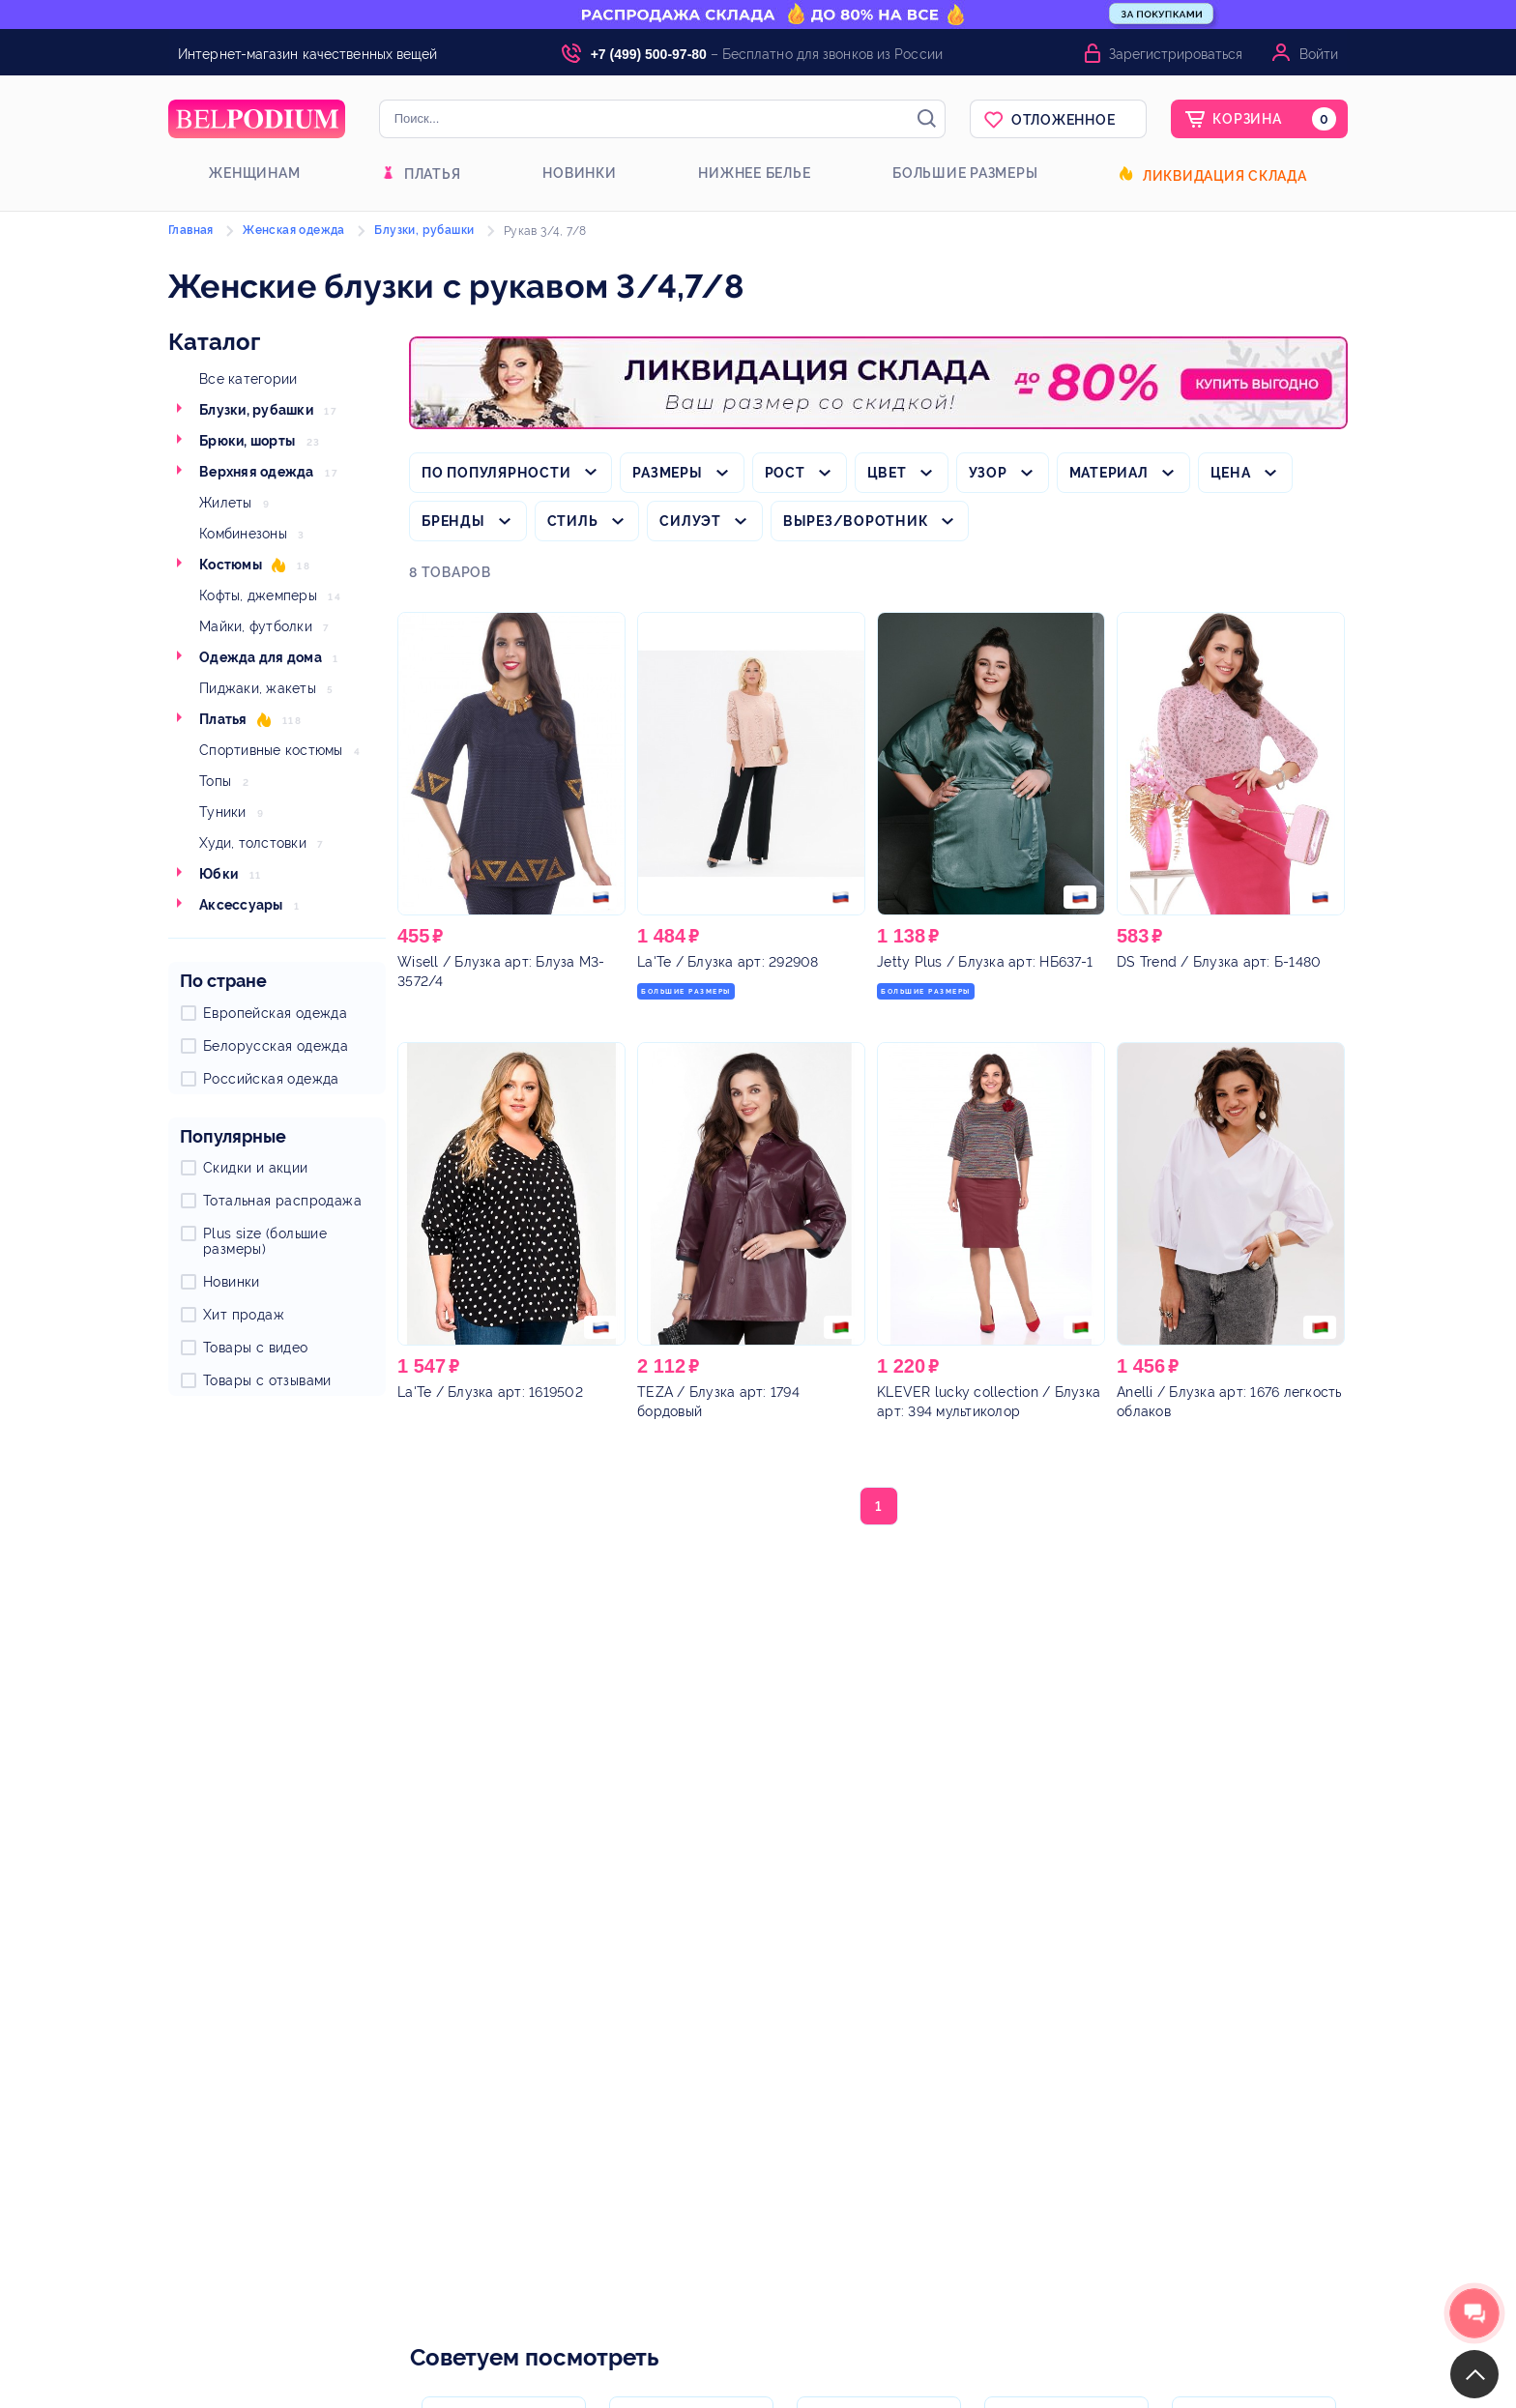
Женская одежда (294, 230)
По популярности (496, 472)
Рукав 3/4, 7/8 (545, 231)
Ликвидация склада (1225, 176)
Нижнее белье (754, 173)
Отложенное (1063, 120)
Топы (215, 781)
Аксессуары (241, 905)
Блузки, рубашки (256, 410)
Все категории (248, 379)
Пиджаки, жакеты (257, 688)
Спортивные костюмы (271, 750)
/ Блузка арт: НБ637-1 (985, 962)
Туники (223, 812)
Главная (191, 230)
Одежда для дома (260, 657)
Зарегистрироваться (1175, 54)
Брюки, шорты (247, 441)
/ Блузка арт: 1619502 (490, 1392)
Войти (1318, 54)
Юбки (218, 874)
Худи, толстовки (252, 843)
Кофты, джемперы (258, 595)
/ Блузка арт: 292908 (728, 962)
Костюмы (230, 564)
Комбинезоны (243, 533)
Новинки (579, 173)
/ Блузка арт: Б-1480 (1219, 962)
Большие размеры (964, 173)
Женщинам (254, 173)
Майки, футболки (255, 626)
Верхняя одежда (256, 471)
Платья (432, 174)
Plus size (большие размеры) (265, 1241)
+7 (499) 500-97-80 (649, 54)
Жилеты (225, 502)
